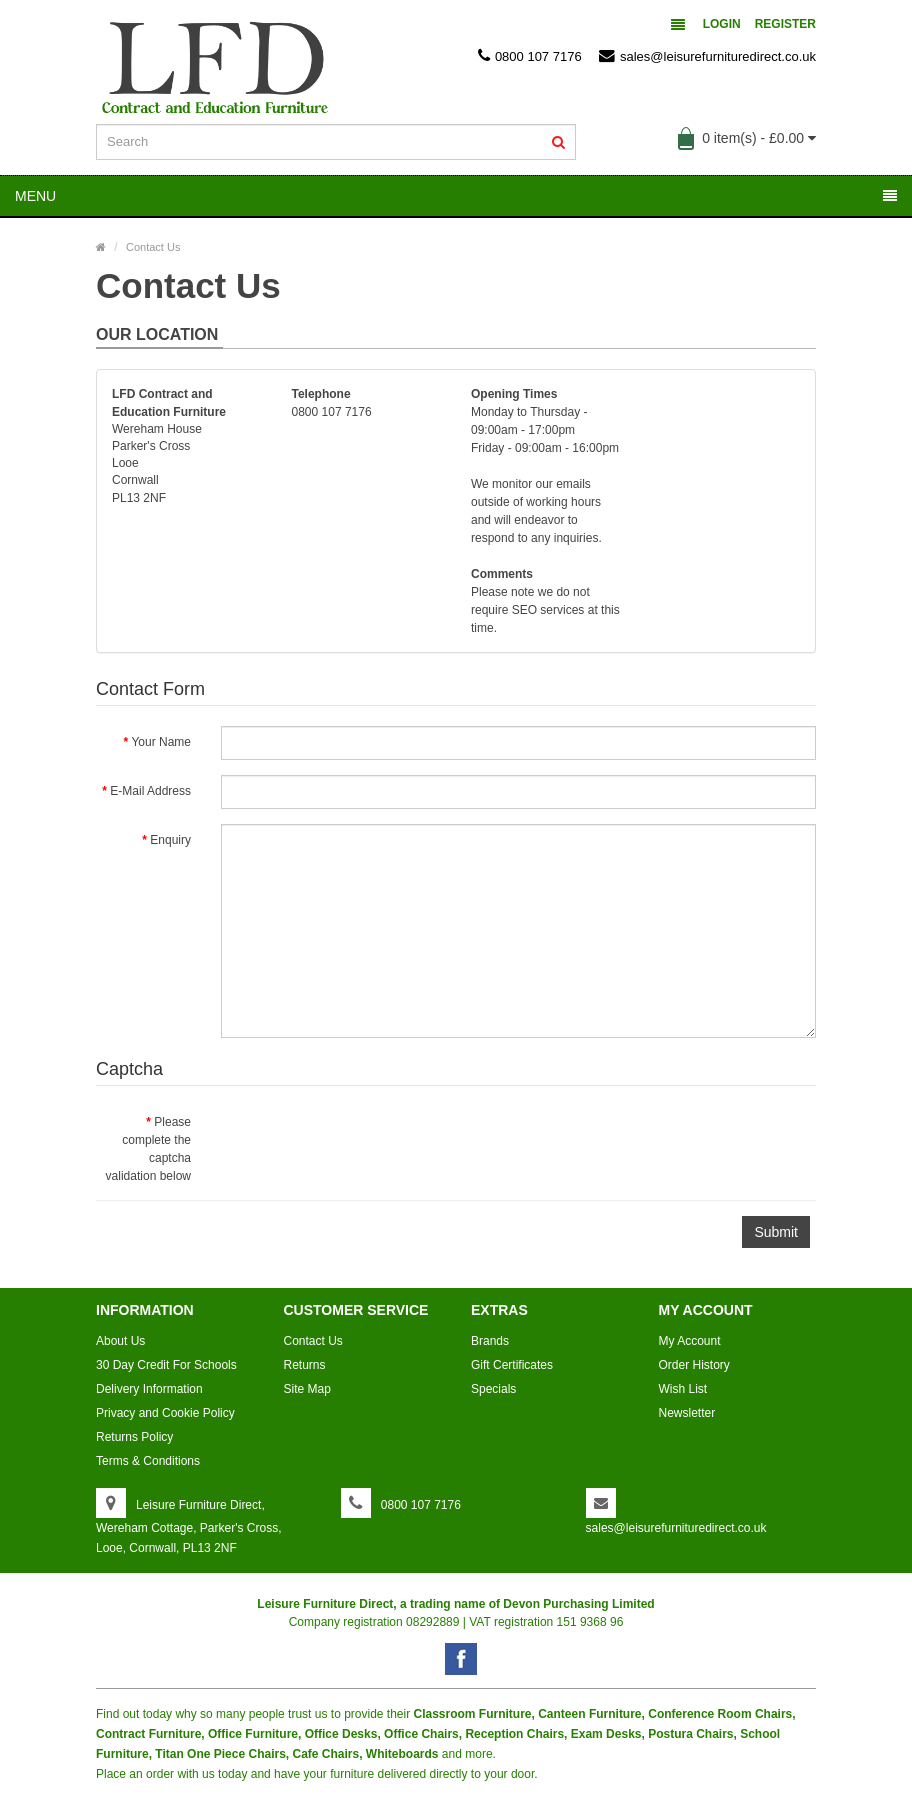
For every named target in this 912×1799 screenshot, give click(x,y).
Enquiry (170, 840)
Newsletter (687, 1413)
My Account (690, 1341)
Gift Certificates (512, 1365)
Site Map (307, 1389)
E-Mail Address (150, 791)
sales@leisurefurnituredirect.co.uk (707, 56)
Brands (490, 1341)
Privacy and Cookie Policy (165, 1413)
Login (722, 24)
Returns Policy (134, 1437)
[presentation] (373, 1145)
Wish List (683, 1389)
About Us (120, 1341)
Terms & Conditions (148, 1461)
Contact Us (153, 247)
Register (785, 24)
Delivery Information (149, 1389)
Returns (305, 1365)
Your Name (161, 742)
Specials (493, 1389)
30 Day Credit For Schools (166, 1365)
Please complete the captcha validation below (148, 1149)
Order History (694, 1365)
